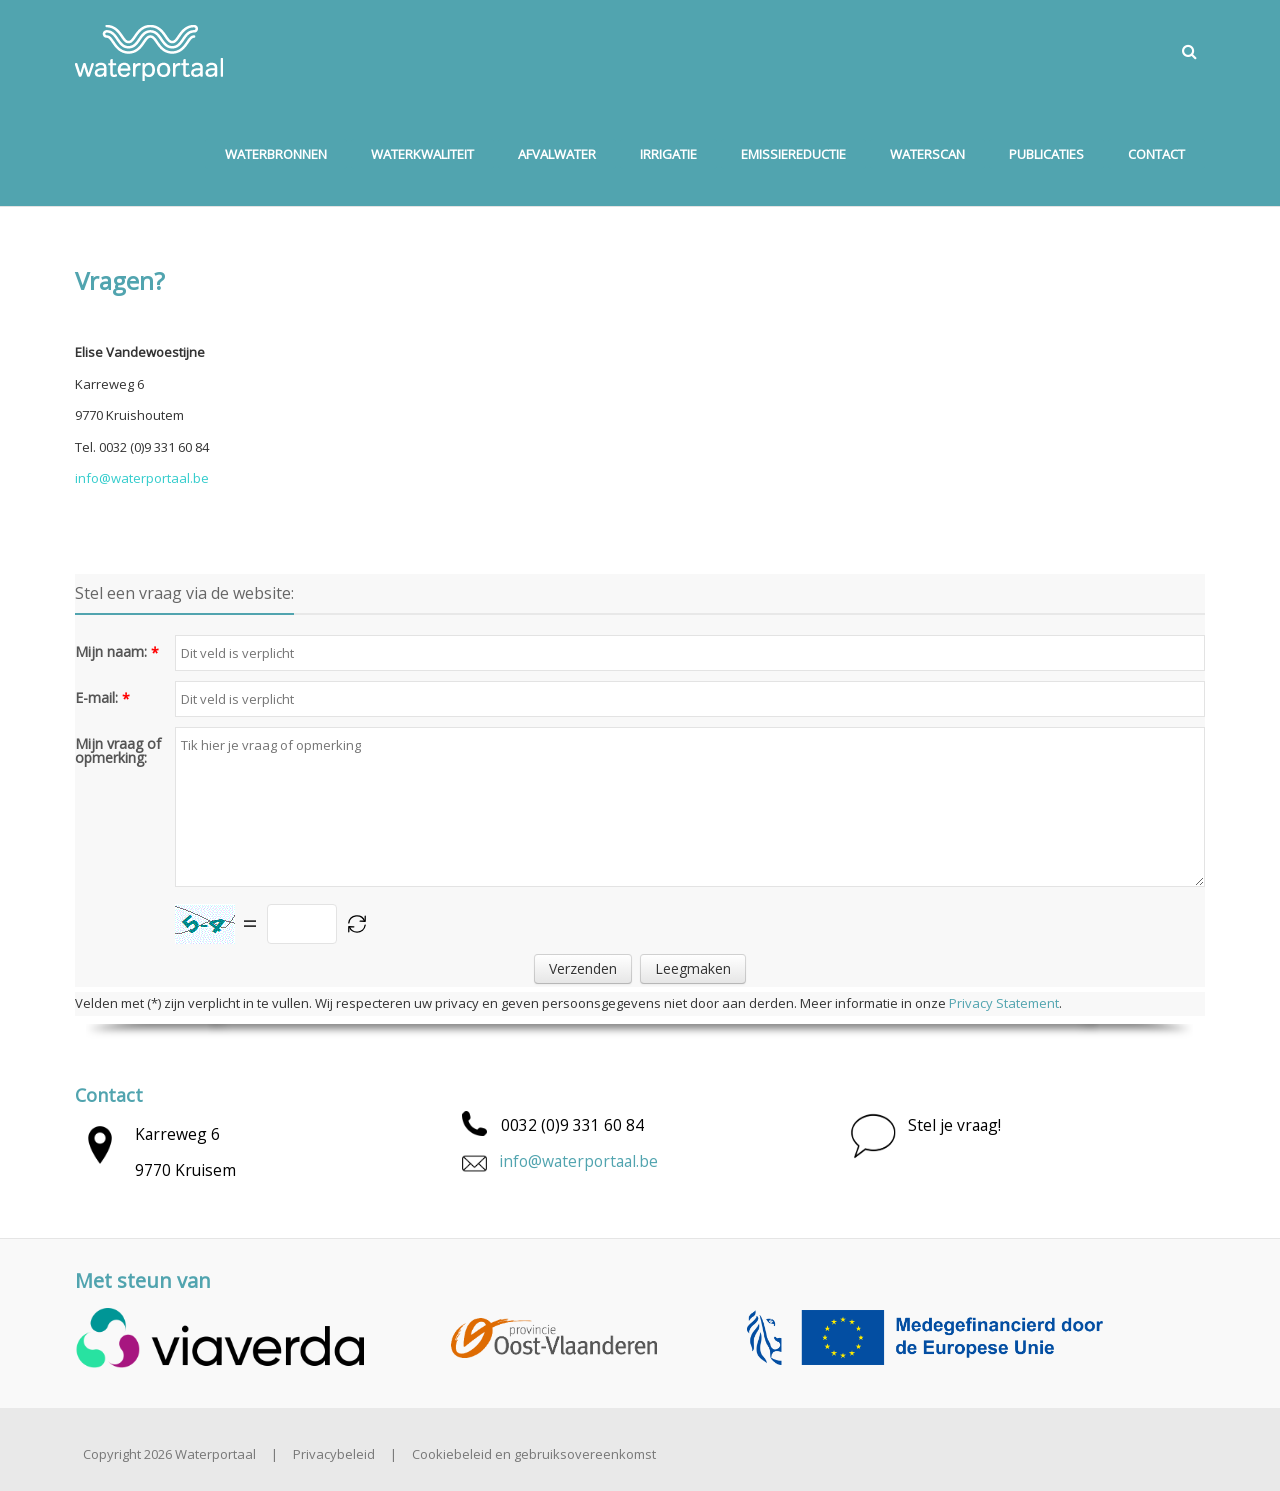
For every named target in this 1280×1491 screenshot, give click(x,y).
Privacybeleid (334, 1454)
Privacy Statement (1004, 1003)
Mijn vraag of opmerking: (118, 751)
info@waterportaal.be (578, 1161)
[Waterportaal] (149, 51)
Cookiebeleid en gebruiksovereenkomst (534, 1454)
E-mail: (96, 698)
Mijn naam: (111, 652)
